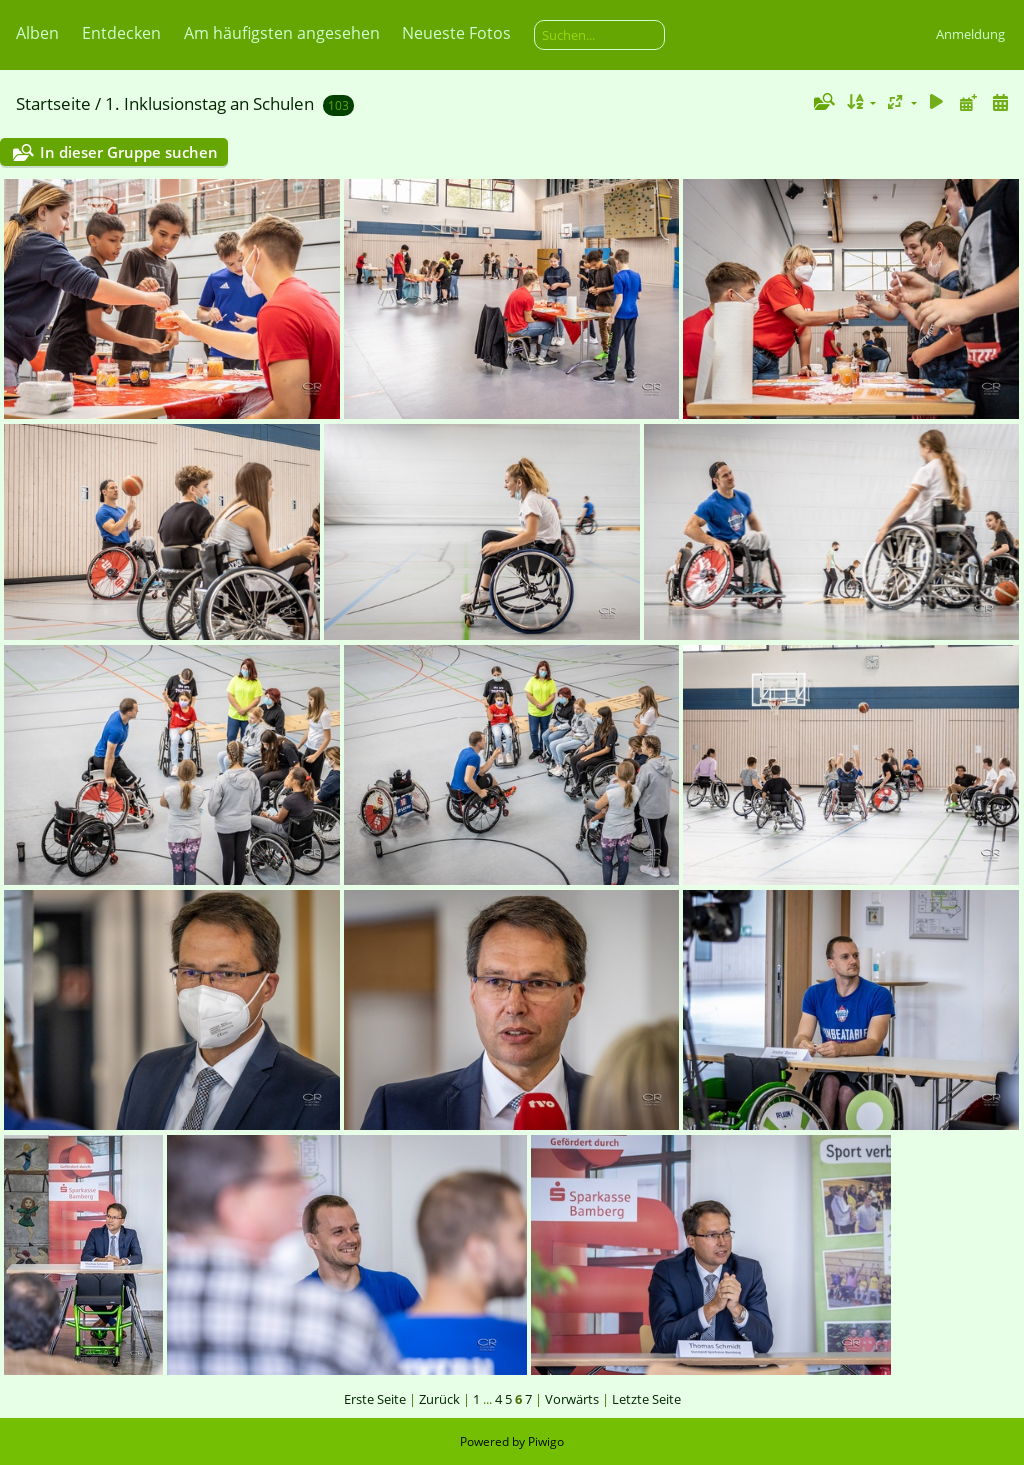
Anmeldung (970, 34)
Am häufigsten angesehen (282, 33)
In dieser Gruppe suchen (129, 152)
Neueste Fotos (456, 33)
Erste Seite (375, 1399)
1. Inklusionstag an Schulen (209, 103)
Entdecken (121, 33)
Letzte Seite (646, 1399)
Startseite (53, 103)
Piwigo (546, 1441)
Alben (37, 33)
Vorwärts (572, 1399)
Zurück (439, 1399)
